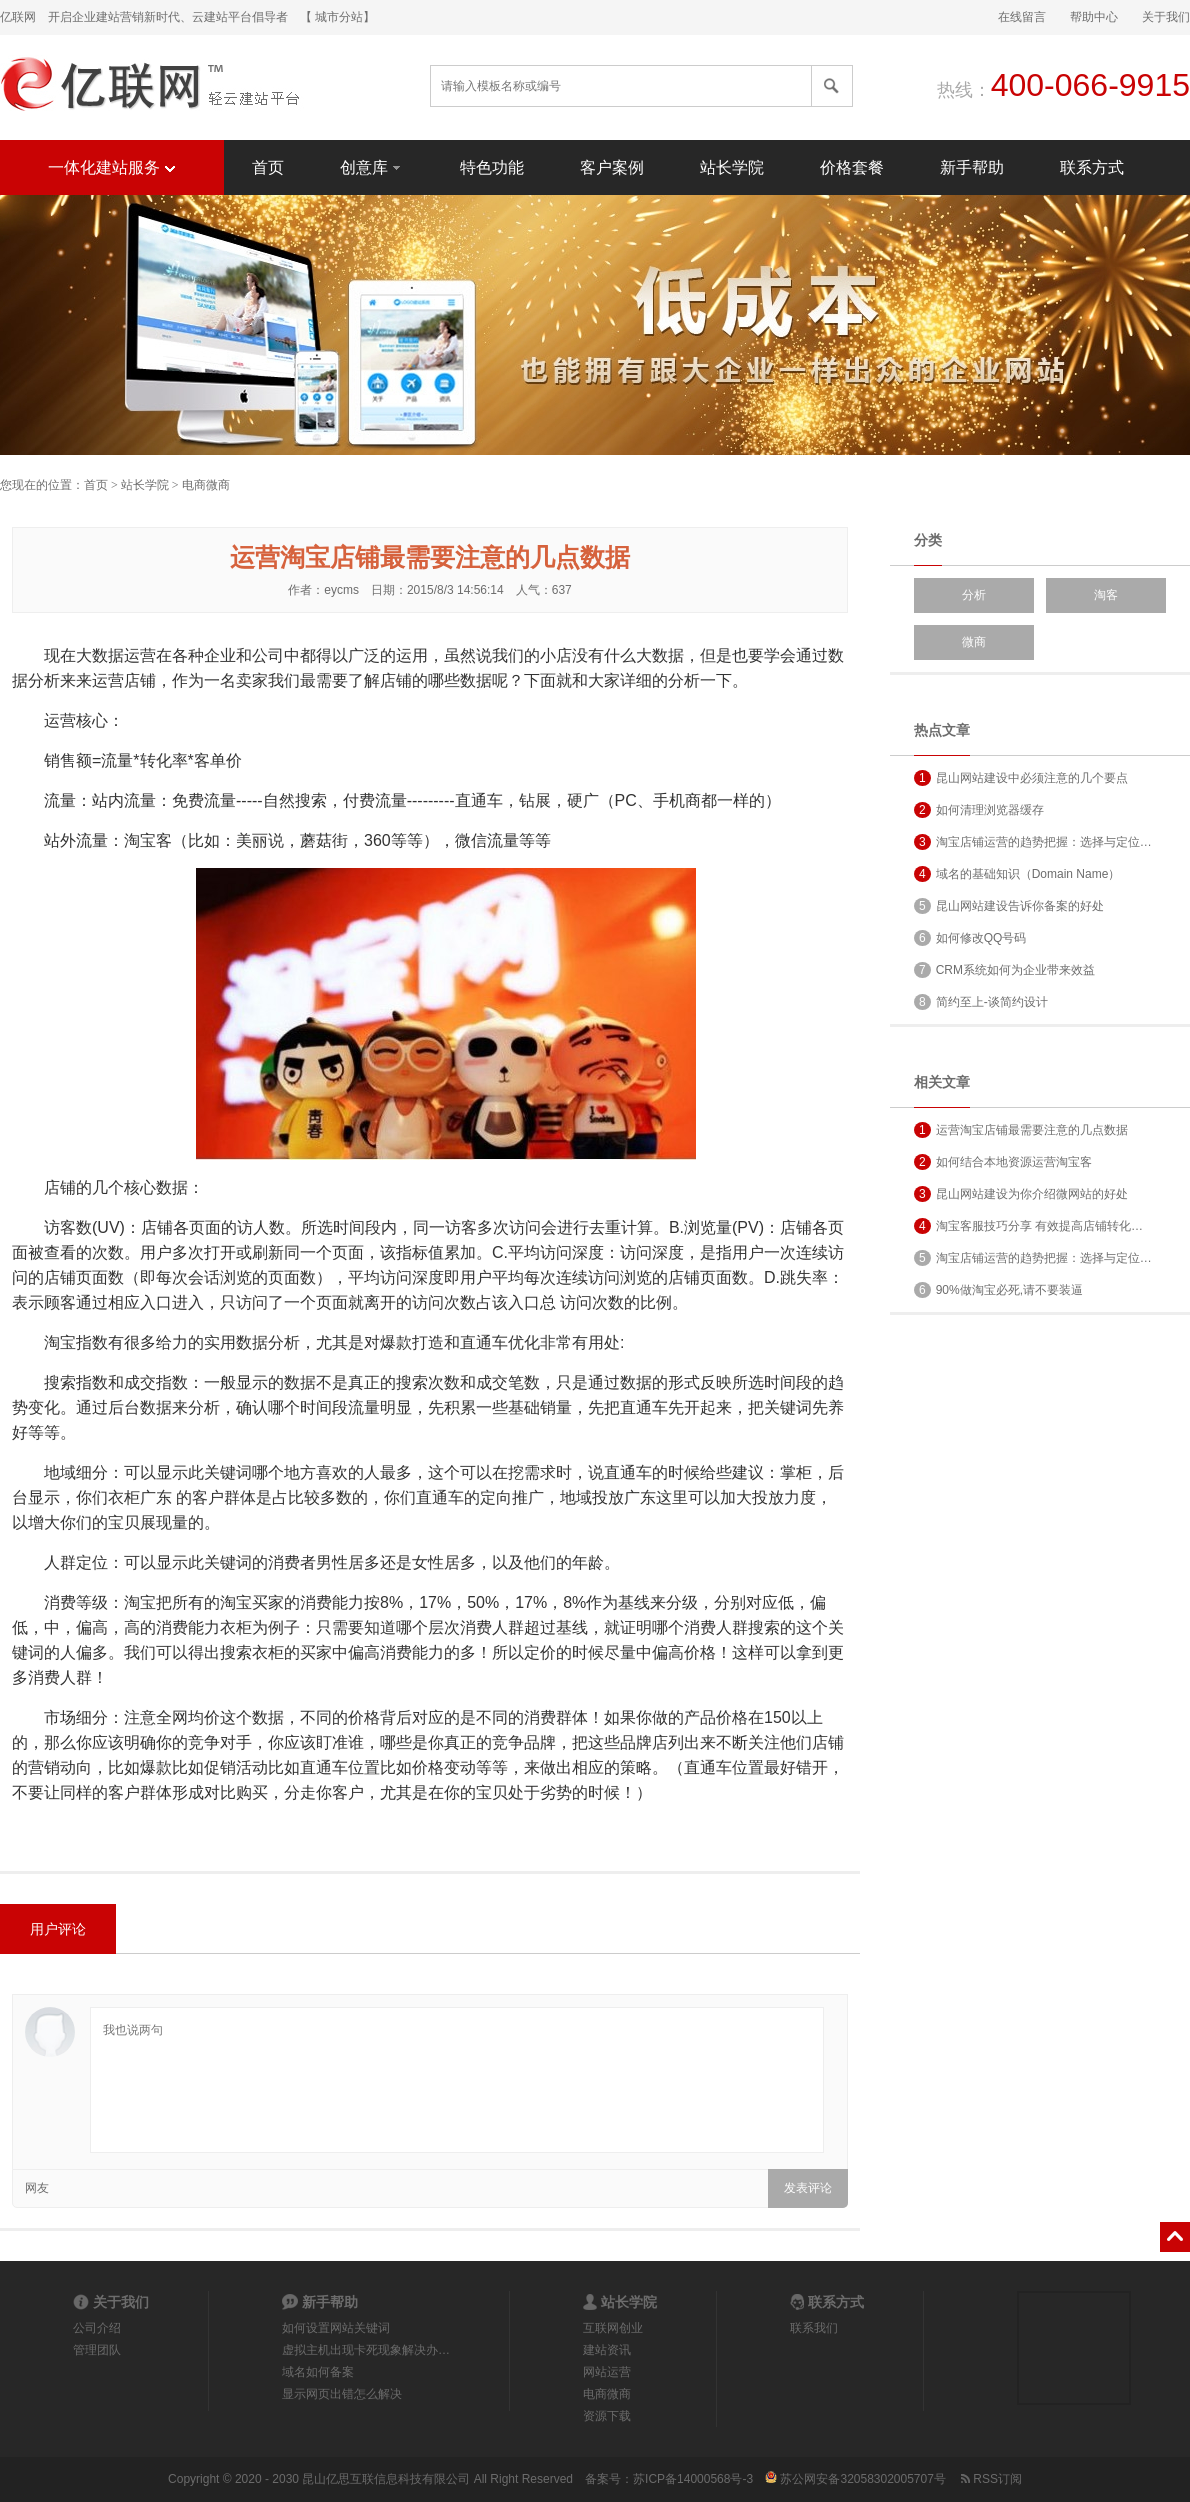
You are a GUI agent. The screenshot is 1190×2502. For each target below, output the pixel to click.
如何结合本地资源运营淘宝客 (1003, 1162)
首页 (268, 167)
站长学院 (732, 167)
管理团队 (97, 2350)
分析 (974, 595)
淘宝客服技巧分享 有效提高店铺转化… (1028, 1226)
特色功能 (492, 167)
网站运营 (607, 2372)
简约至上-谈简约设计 (981, 1002)
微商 (974, 642)
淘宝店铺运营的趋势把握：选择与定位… (1033, 842)
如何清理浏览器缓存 (979, 810)
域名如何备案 (318, 2372)
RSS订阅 (990, 2479)
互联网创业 (613, 2328)
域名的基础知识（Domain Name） (1017, 874)
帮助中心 (1094, 17)
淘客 (1106, 595)
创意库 (372, 166)
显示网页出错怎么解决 (342, 2394)
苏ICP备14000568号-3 (693, 2479)
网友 (37, 2188)
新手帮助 (972, 167)
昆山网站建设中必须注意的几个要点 (1021, 778)
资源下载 (607, 2416)
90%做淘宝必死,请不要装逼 (998, 1290)
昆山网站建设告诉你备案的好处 (1009, 906)
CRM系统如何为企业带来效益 (1004, 970)
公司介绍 (97, 2328)
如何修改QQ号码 (970, 938)
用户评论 (58, 1929)
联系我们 (814, 2328)
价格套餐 (852, 167)
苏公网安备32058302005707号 (855, 2479)
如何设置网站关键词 (336, 2328)
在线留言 (1022, 17)
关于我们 (1166, 17)
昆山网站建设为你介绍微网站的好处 (1021, 1194)
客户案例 (612, 167)
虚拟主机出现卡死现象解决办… (366, 2350)
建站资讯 (607, 2350)
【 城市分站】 (337, 17)
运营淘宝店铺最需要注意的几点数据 (1021, 1130)
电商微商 (206, 485)
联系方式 (1092, 167)
